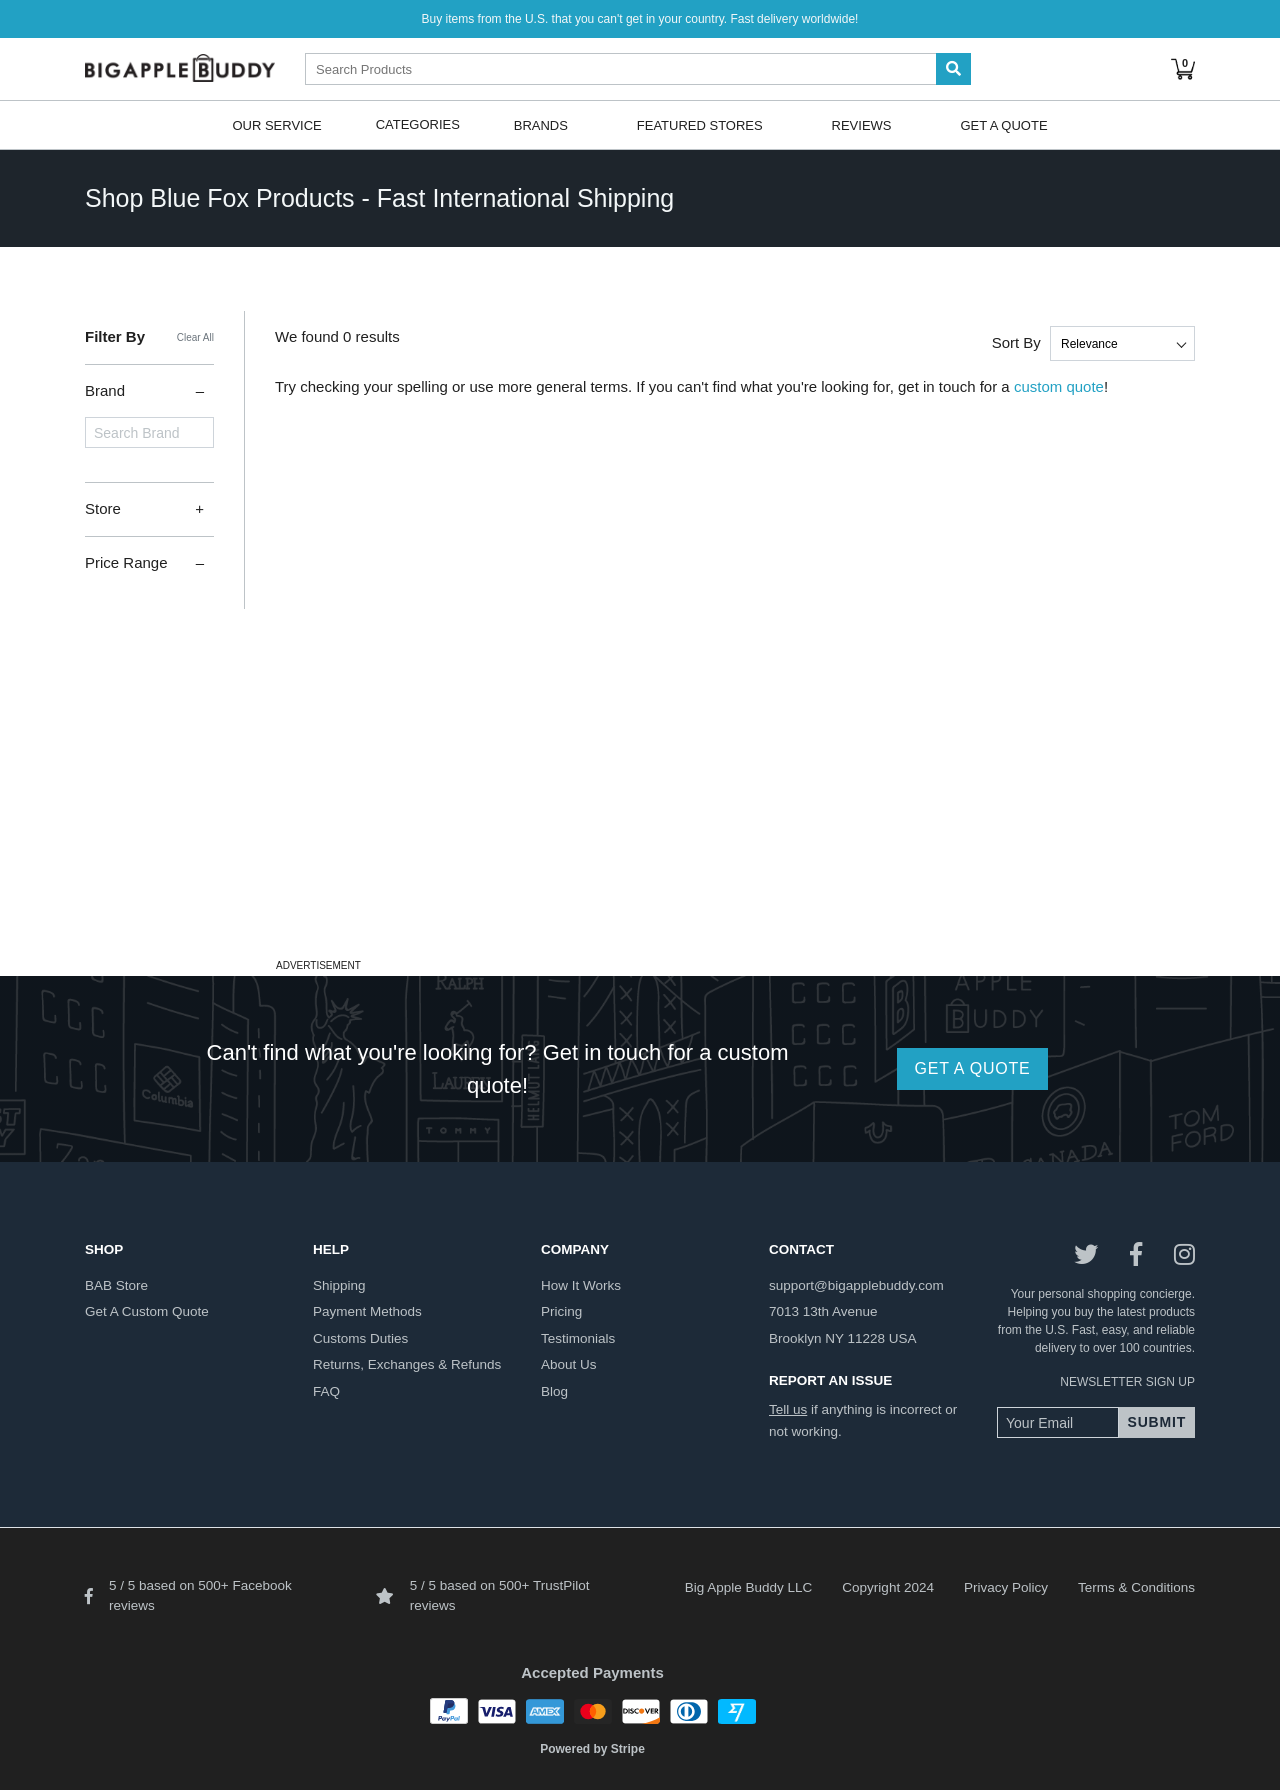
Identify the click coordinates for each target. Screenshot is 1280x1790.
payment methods (367, 1311)
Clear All (195, 337)
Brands (541, 124)
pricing (561, 1311)
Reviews (862, 124)
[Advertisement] (640, 813)
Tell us (788, 1409)
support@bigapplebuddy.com (856, 1285)
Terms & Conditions (1136, 1587)
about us (569, 1364)
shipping (339, 1285)
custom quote (1059, 386)
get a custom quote (147, 1311)
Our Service (276, 124)
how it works (581, 1285)
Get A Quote (1003, 124)
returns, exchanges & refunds (407, 1364)
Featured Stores (700, 124)
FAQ (326, 1391)
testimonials (578, 1338)
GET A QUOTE (972, 1068)
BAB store (116, 1285)
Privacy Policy (1006, 1587)
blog (554, 1391)
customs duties (360, 1338)
